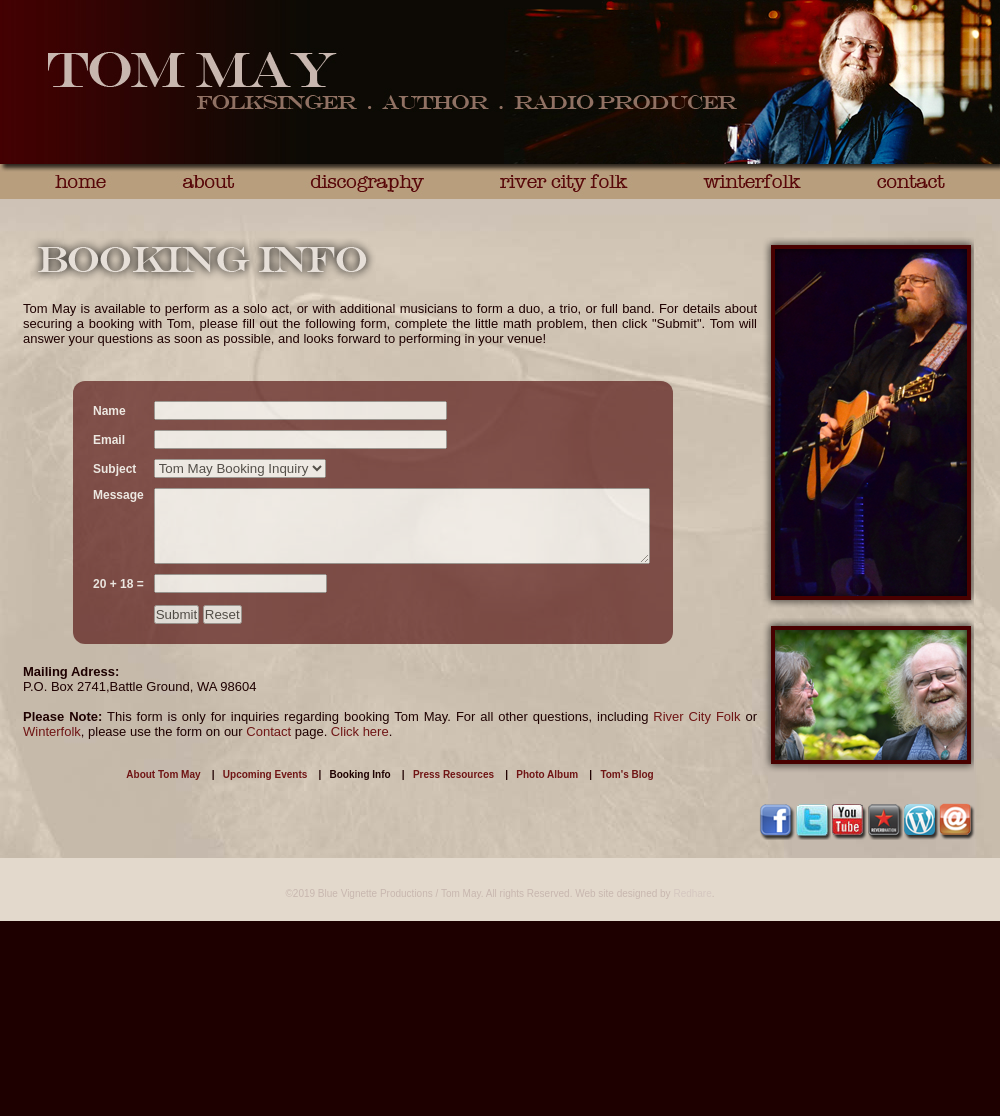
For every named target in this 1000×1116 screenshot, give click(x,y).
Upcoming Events (265, 774)
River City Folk (696, 716)
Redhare (692, 893)
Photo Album (547, 774)
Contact (268, 731)
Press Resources (453, 774)
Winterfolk (52, 731)
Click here (360, 731)
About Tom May (163, 774)
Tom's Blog (626, 774)
